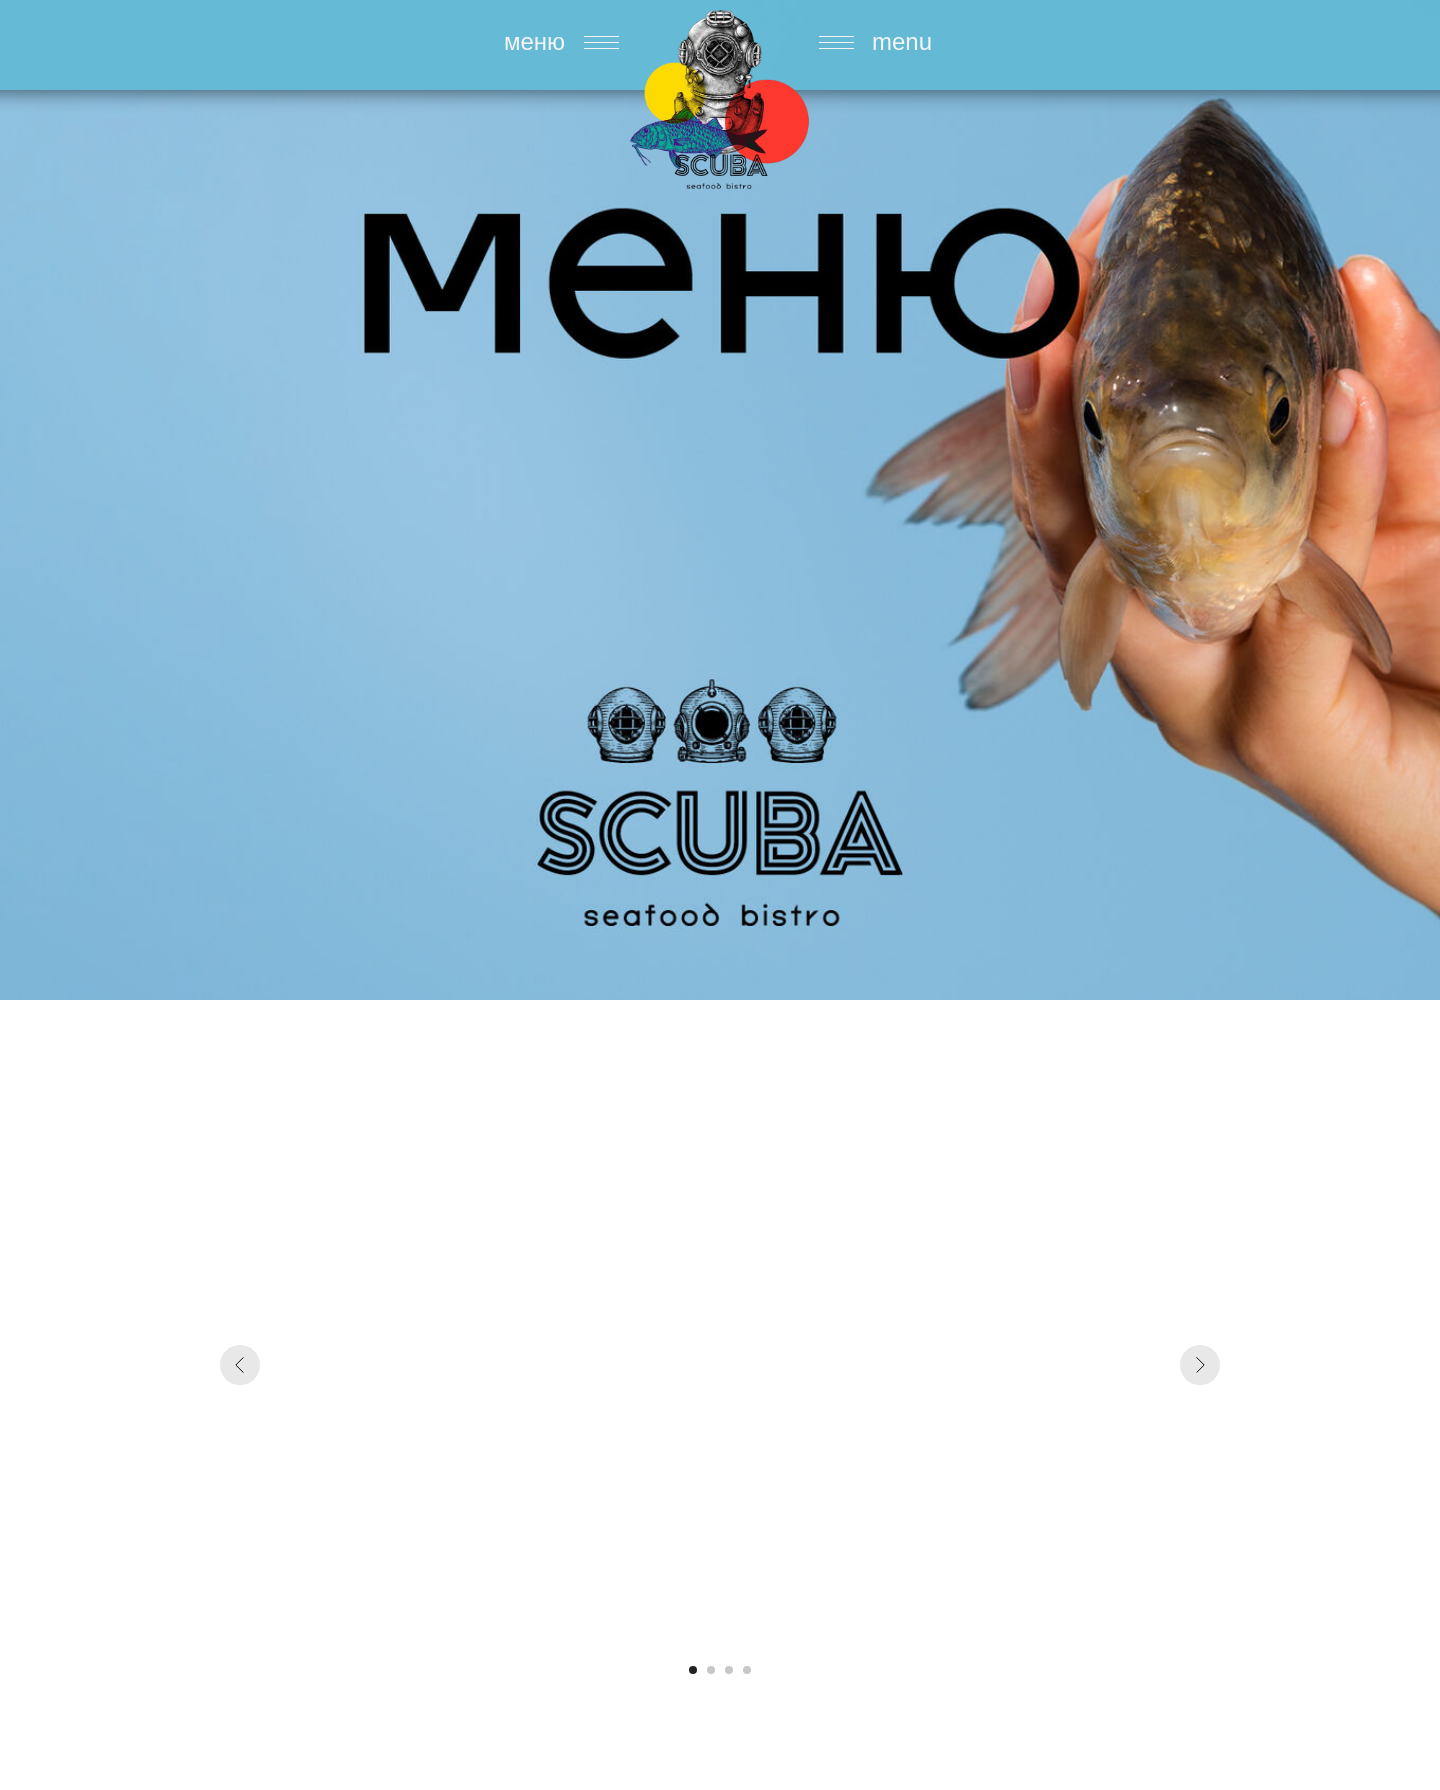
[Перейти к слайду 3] (729, 1670)
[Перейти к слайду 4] (747, 1670)
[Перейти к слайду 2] (711, 1670)
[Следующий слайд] (1200, 1365)
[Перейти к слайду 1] (693, 1670)
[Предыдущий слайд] (240, 1365)
